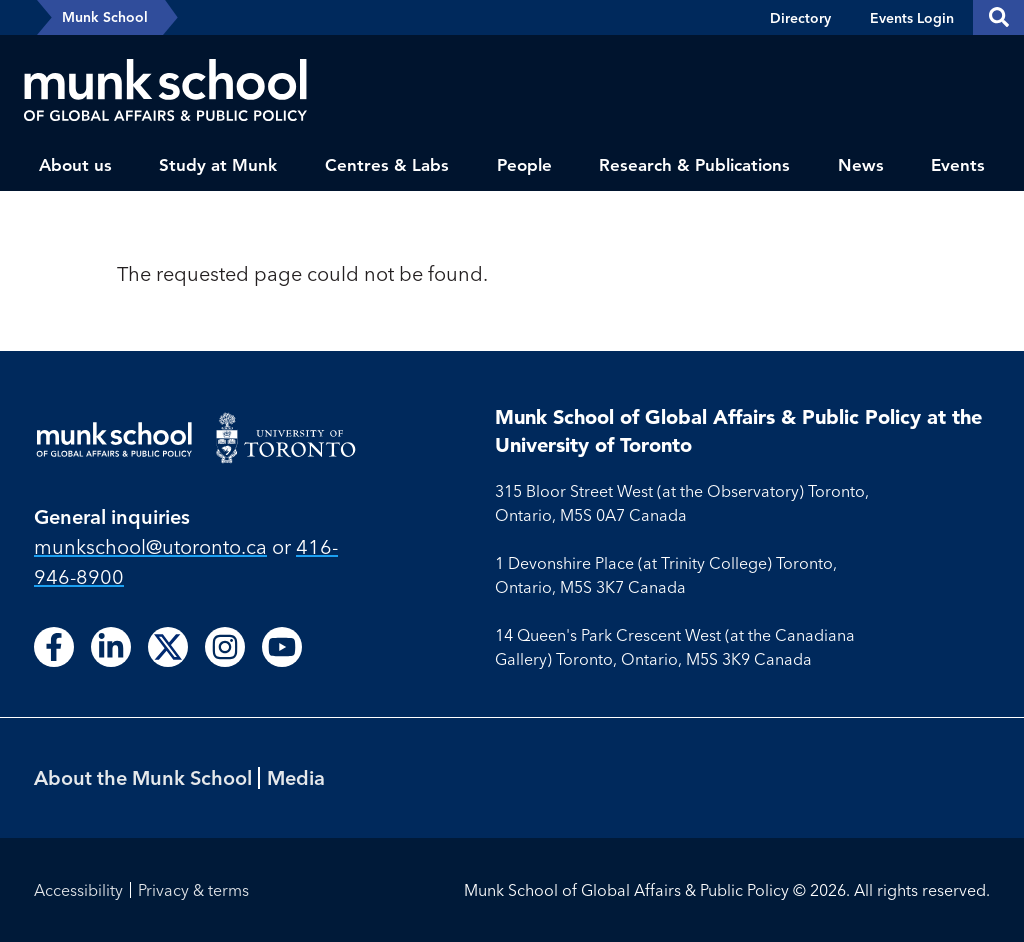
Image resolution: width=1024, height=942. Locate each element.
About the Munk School (143, 777)
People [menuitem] (524, 165)
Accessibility (78, 890)
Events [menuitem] (958, 165)
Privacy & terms (193, 890)
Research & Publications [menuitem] (694, 165)
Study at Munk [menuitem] (218, 165)
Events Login (912, 18)
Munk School (105, 17)
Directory (800, 18)
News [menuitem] (861, 165)
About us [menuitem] (75, 165)
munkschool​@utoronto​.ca (150, 546)
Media (296, 777)
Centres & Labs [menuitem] (387, 165)
